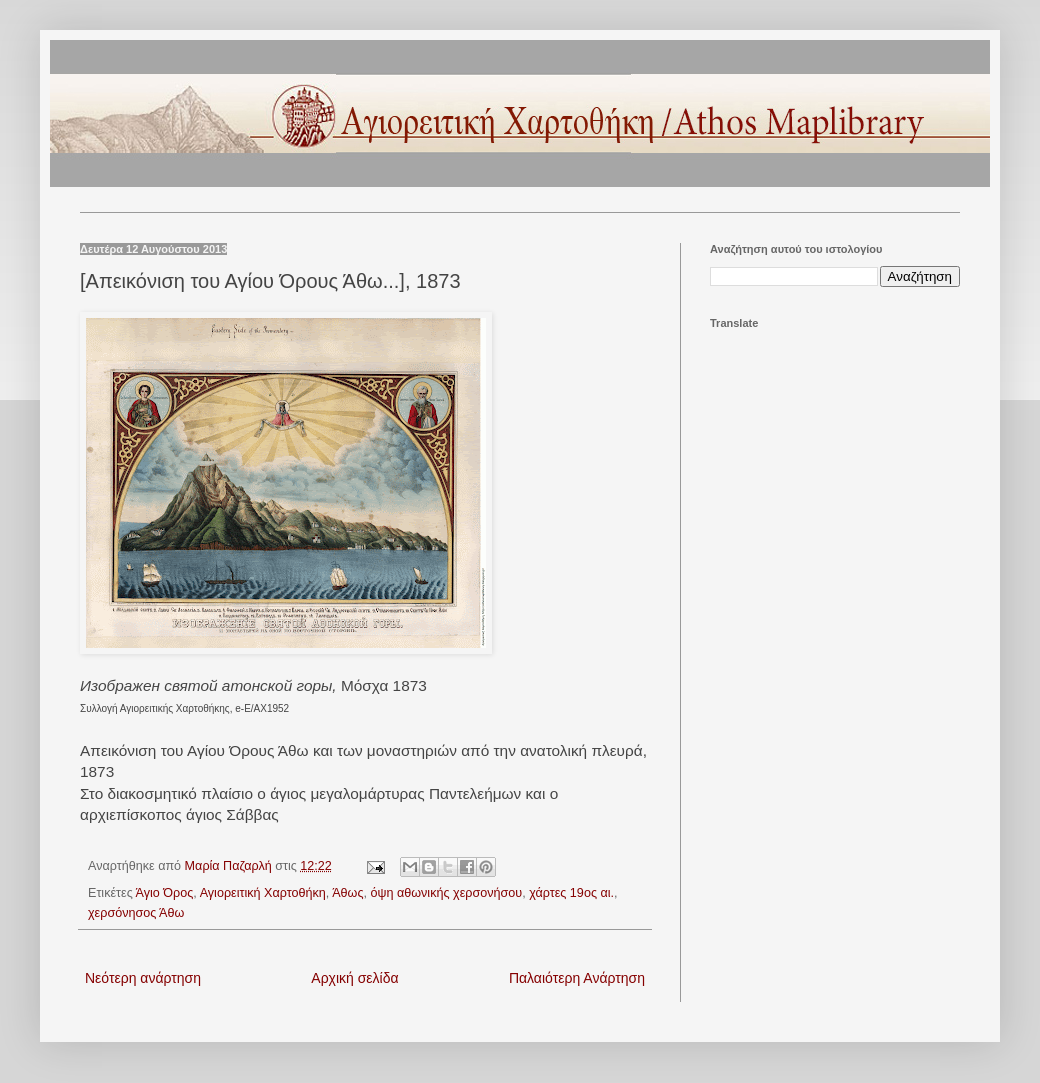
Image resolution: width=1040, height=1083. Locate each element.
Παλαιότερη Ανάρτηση (577, 978)
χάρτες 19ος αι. (571, 893)
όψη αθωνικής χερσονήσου (446, 893)
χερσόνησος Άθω (136, 913)
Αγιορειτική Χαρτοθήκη (263, 893)
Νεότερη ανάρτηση (143, 978)
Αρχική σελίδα (354, 978)
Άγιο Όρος (165, 893)
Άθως (347, 893)
